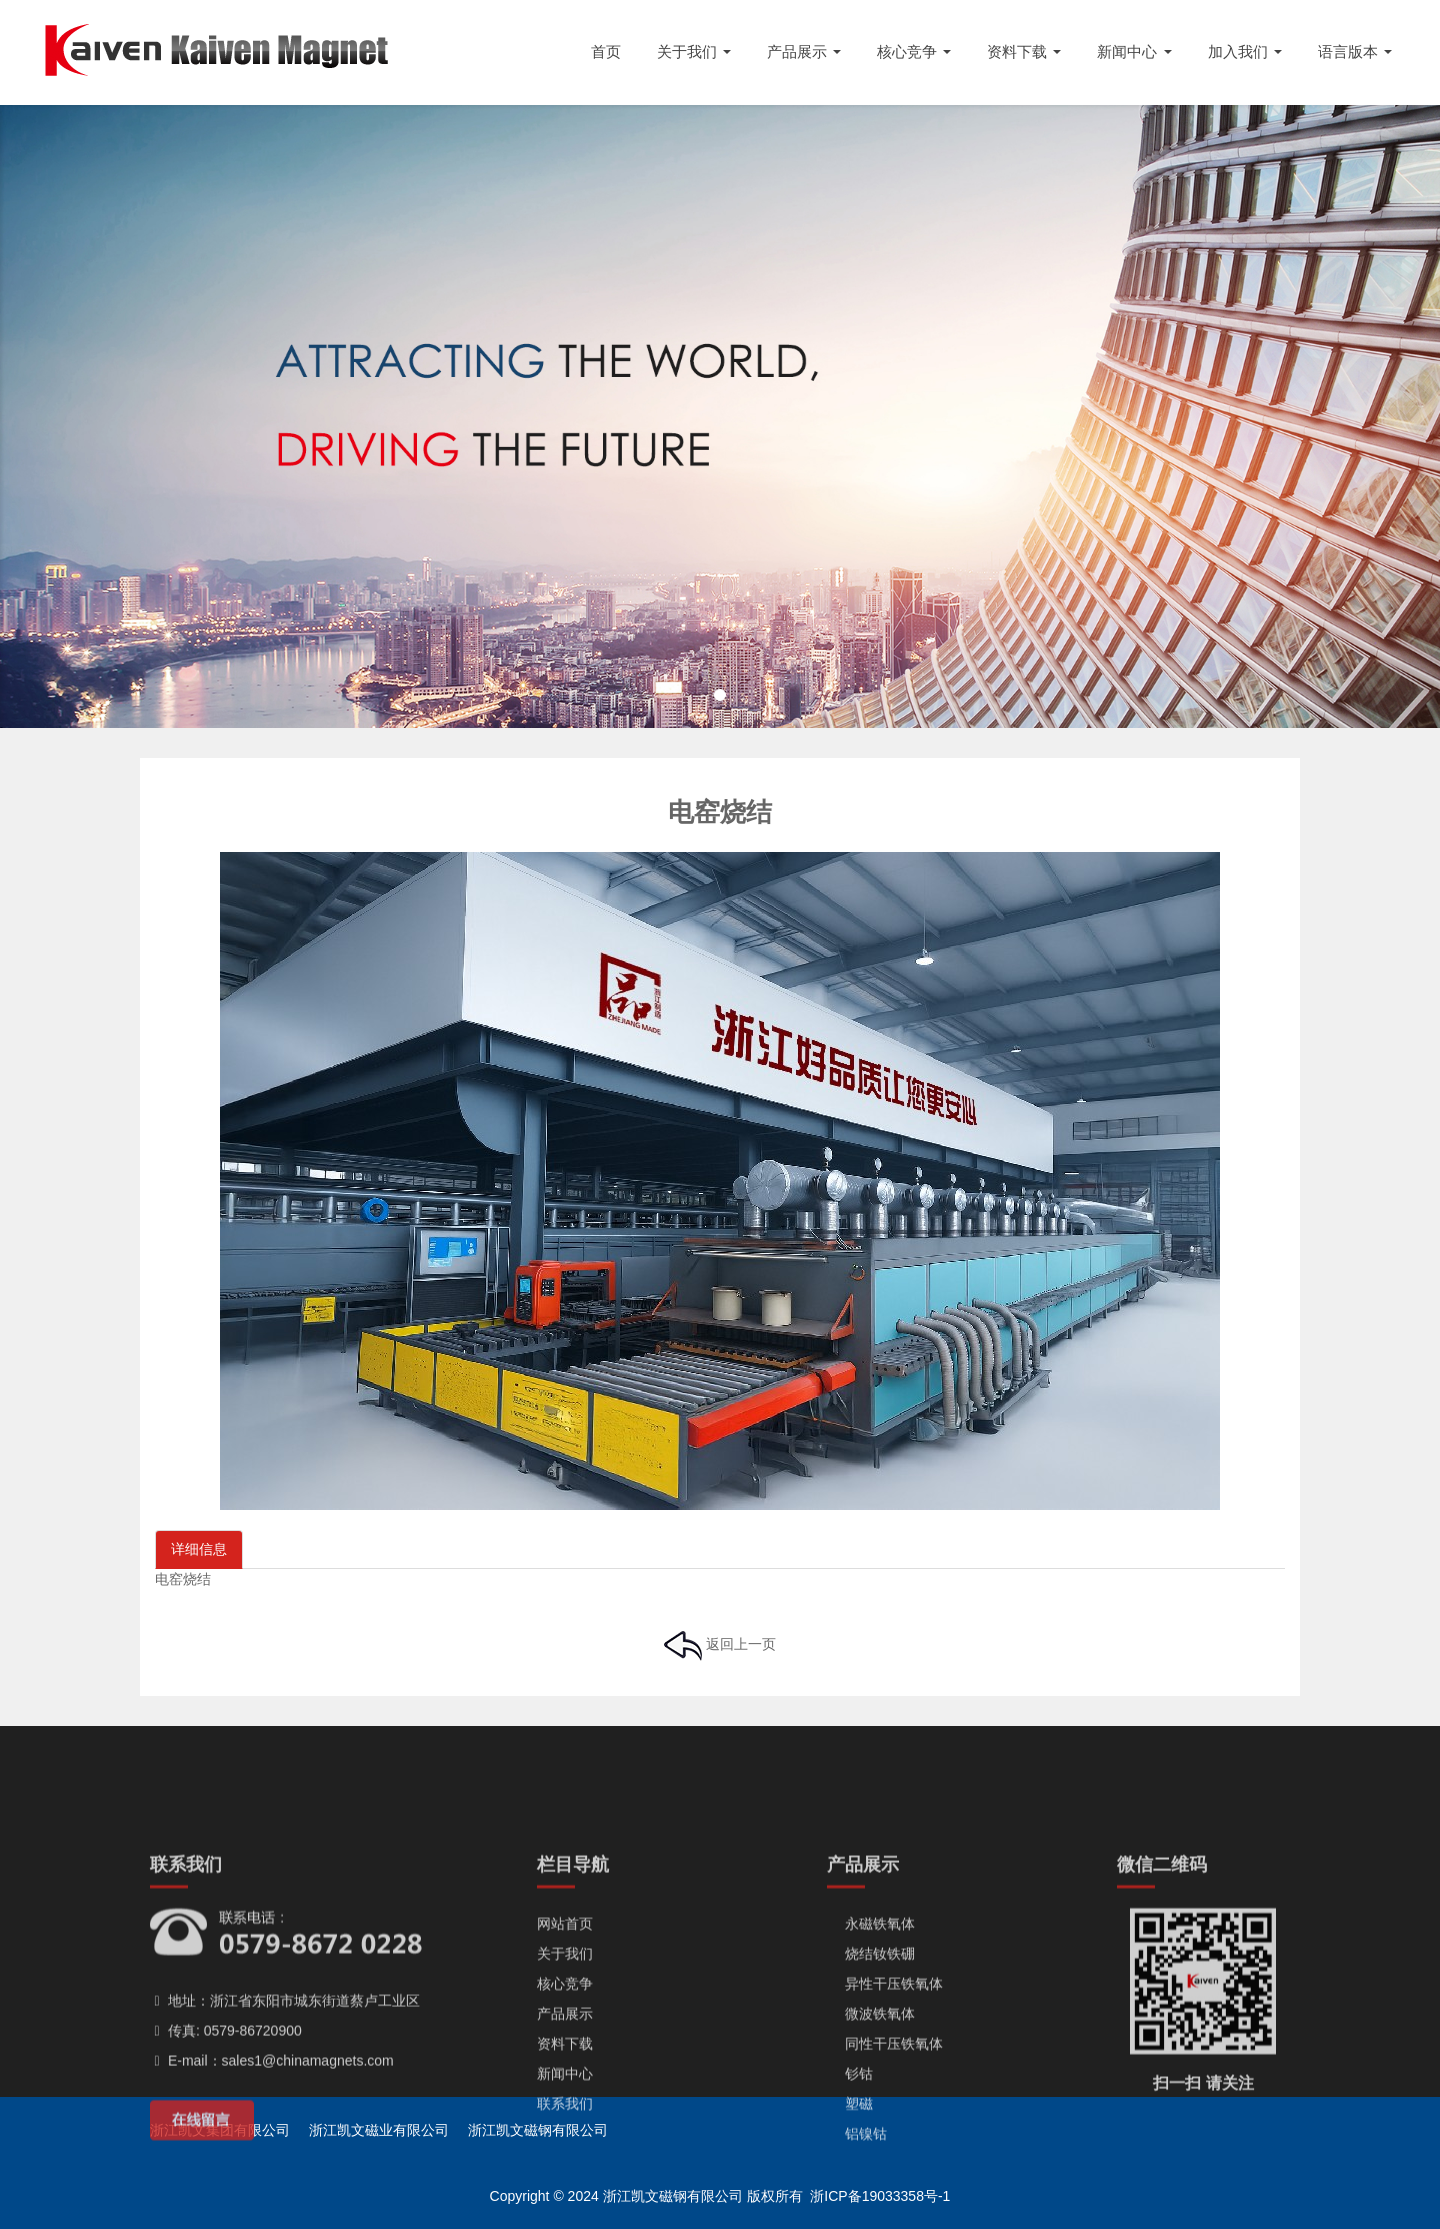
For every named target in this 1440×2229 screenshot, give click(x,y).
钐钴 (850, 2199)
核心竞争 (565, 2109)
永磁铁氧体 (871, 2049)
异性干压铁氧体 (885, 2109)
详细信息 (199, 1549)
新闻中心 (565, 2199)
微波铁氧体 (871, 2139)
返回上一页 (720, 1644)
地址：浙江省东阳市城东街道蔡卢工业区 (285, 2126)
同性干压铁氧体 (885, 2169)
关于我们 (565, 2079)
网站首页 (565, 2049)
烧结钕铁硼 (871, 2079)
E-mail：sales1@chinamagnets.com (272, 2186)
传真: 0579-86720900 (226, 2156)
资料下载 (565, 2169)
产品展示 (565, 2139)
